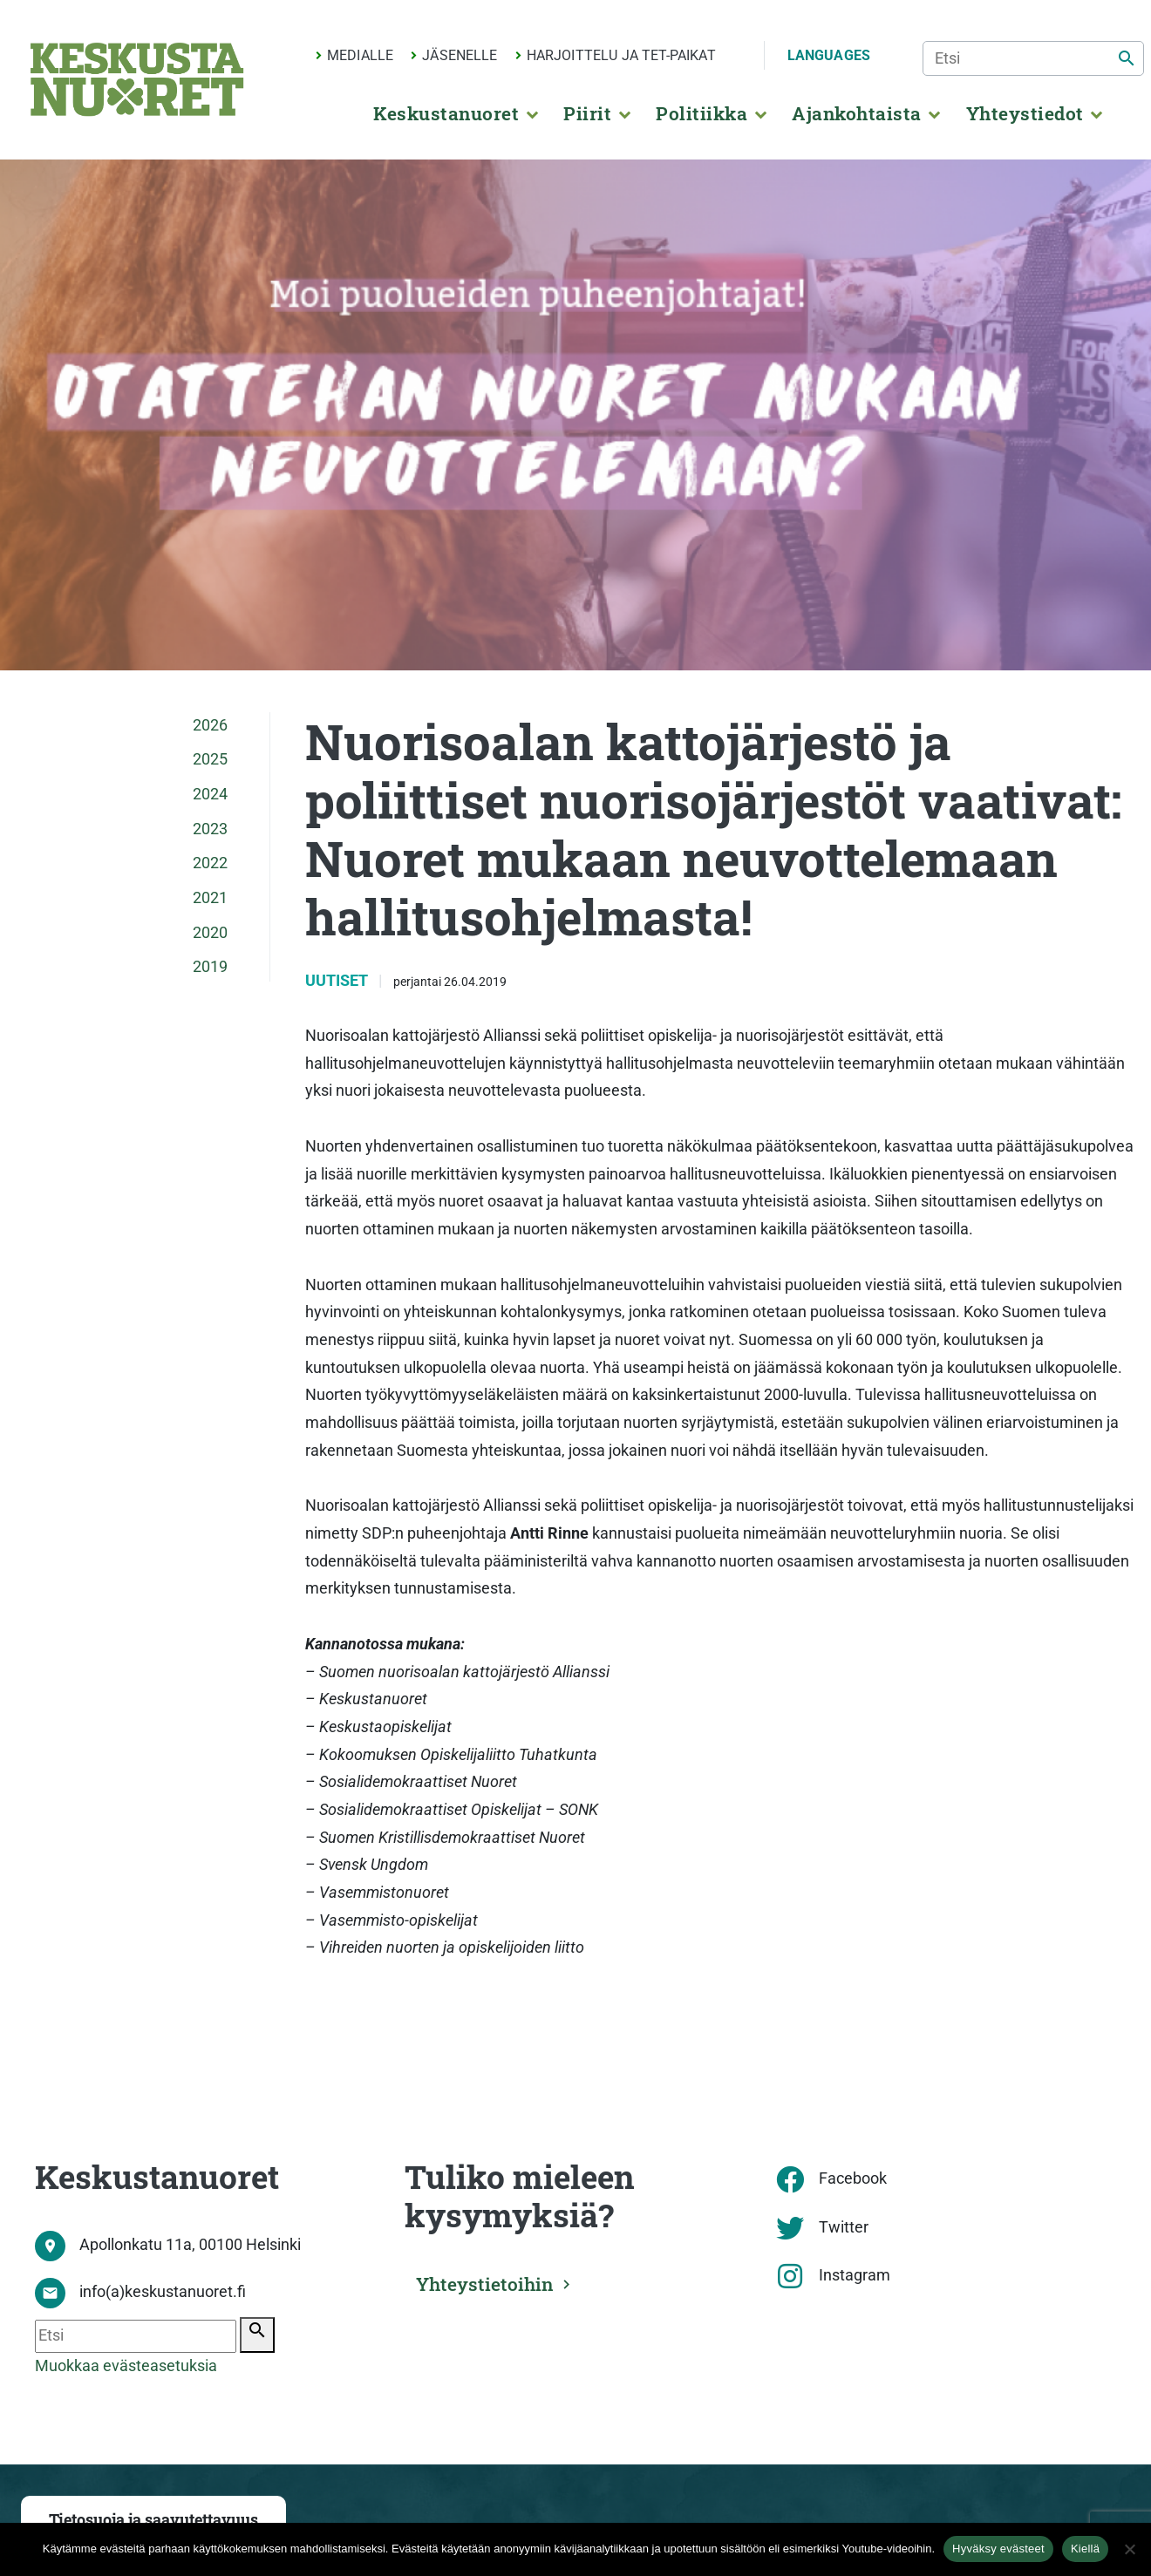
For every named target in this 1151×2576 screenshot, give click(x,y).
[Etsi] (1033, 58)
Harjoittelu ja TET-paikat (621, 55)
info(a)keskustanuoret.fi (162, 2292)
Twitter (843, 2227)
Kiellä (1085, 2548)
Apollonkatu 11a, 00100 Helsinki (190, 2244)
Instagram (854, 2275)
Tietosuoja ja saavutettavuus (153, 2520)
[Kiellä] (1129, 2549)
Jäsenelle (459, 55)
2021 (210, 898)
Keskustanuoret (446, 113)
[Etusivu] (137, 79)
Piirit (587, 113)
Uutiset (338, 980)
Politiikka (701, 113)
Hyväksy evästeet (998, 2548)
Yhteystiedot (1025, 113)
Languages (828, 55)
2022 (210, 863)
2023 (210, 829)
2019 (210, 966)
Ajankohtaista (856, 113)
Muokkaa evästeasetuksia (126, 2366)
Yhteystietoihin (489, 2282)
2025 (210, 759)
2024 (210, 794)
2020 (210, 932)
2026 (210, 725)
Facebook (853, 2178)
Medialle (360, 55)
